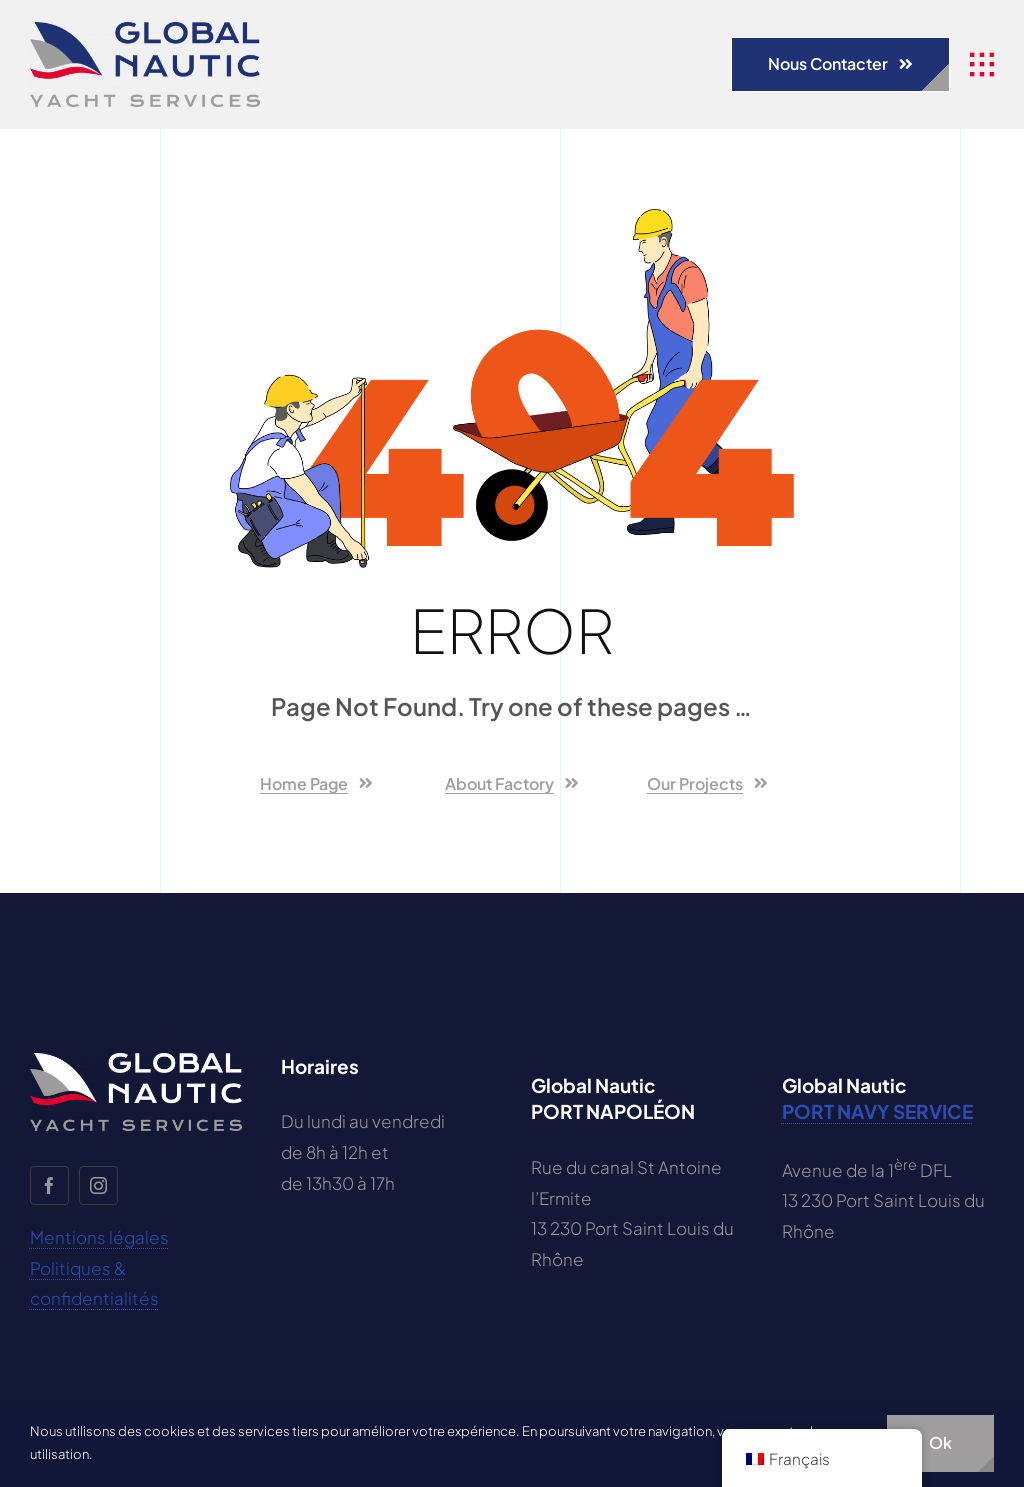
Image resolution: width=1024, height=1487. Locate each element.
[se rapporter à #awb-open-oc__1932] (982, 65)
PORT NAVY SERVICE (877, 1111)
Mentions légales (99, 1237)
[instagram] (98, 1185)
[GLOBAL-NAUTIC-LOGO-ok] (145, 30)
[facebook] (49, 1185)
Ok (940, 1442)
